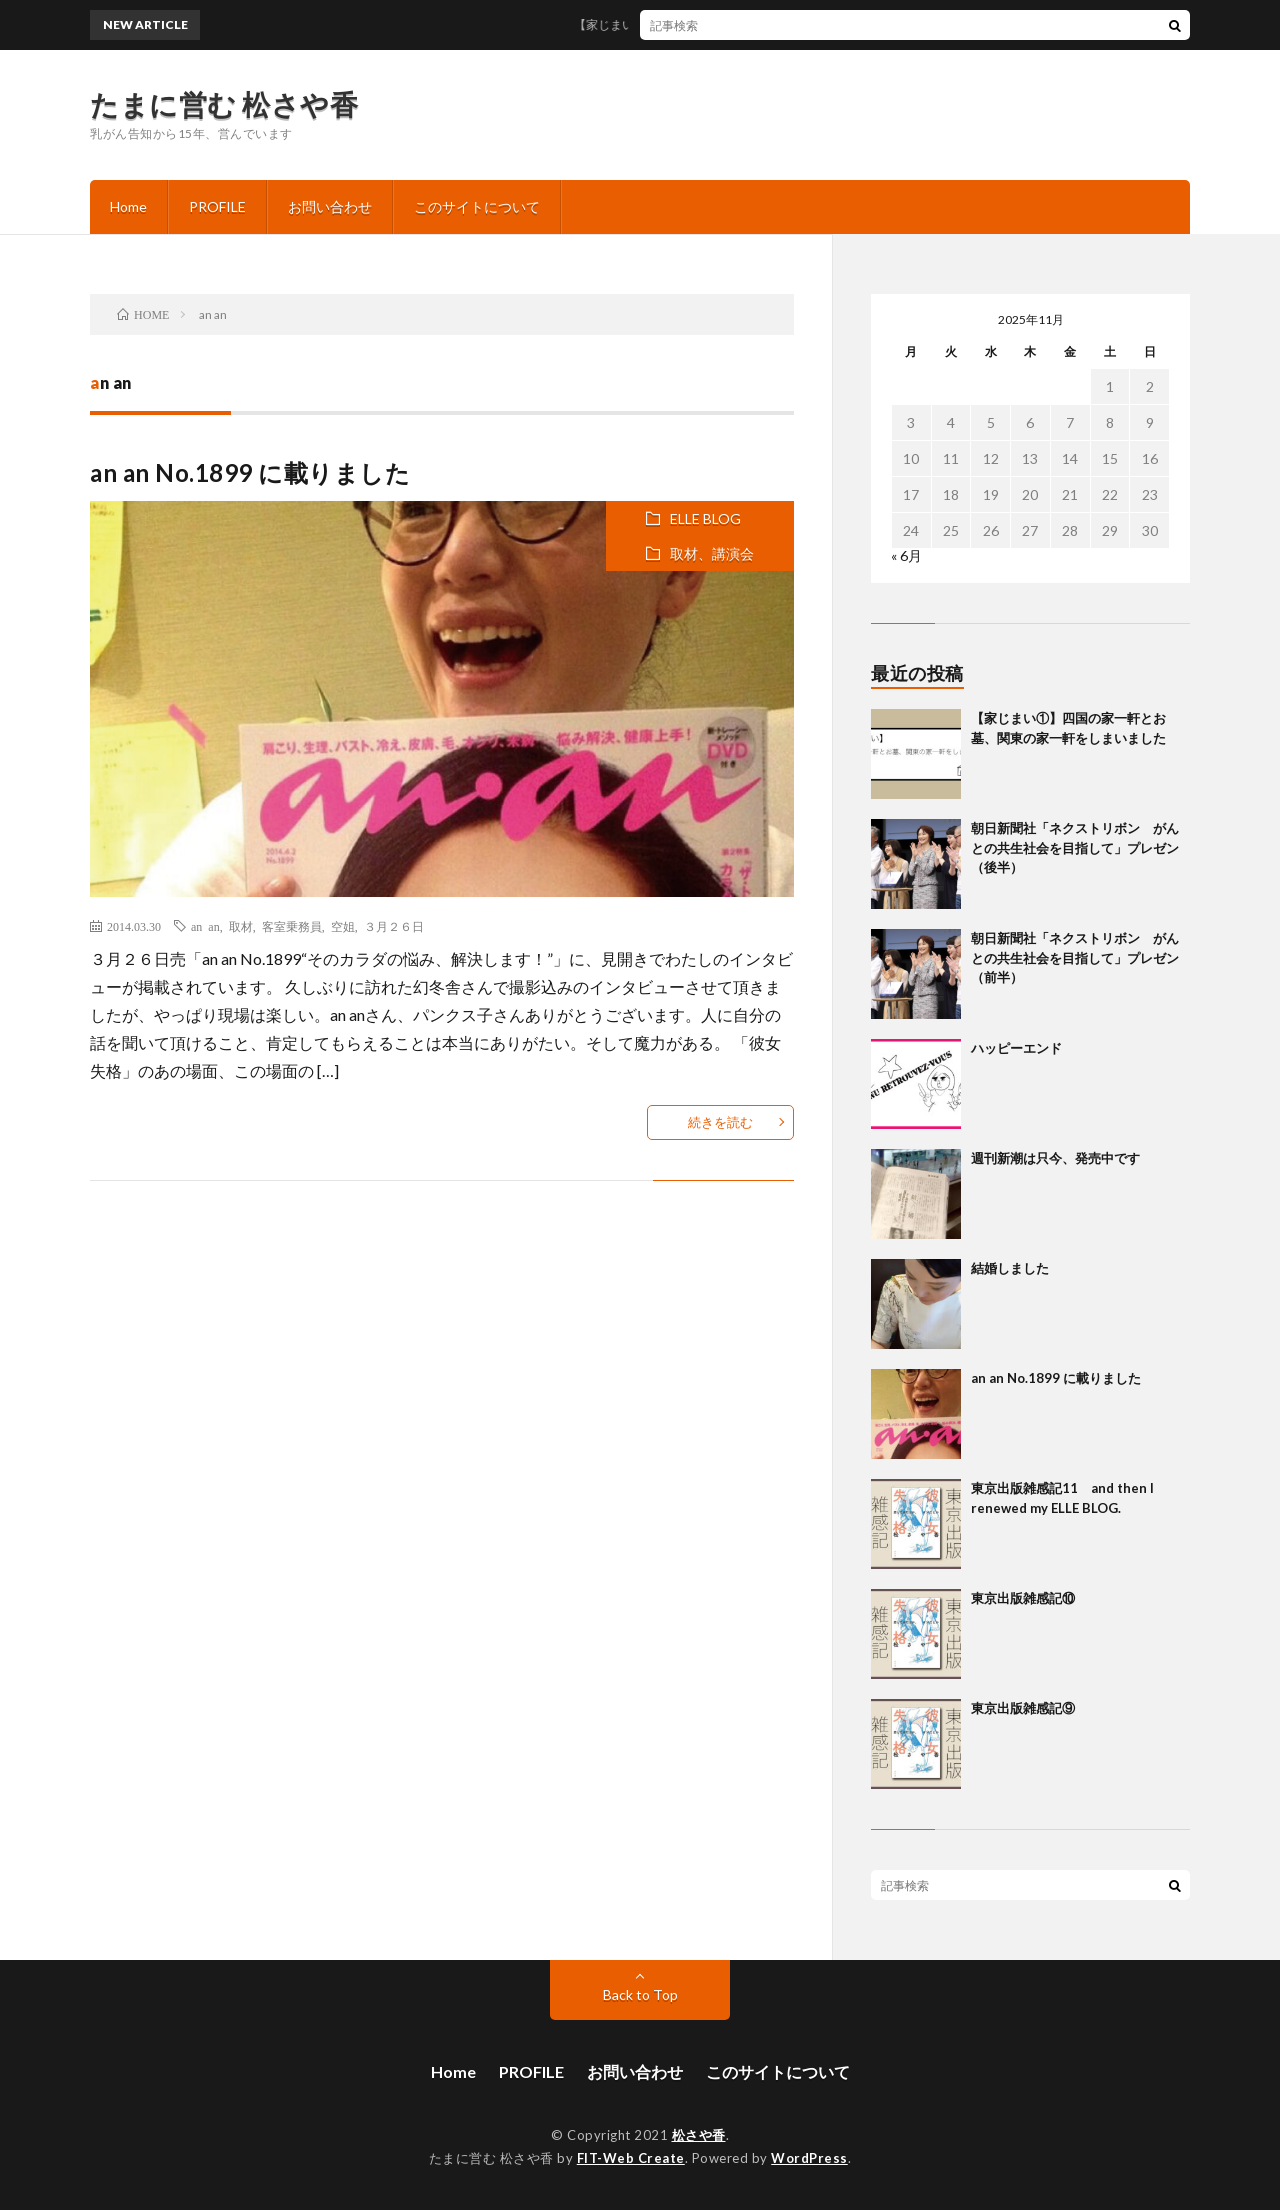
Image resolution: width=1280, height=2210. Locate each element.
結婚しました (1010, 1268)
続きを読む (720, 1122)
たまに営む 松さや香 (224, 104)
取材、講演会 (712, 553)
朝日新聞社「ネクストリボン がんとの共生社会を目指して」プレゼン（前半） (1075, 957)
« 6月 (906, 555)
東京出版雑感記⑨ (1023, 1708)
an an (205, 926)
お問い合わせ (330, 206)
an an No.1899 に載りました (250, 472)
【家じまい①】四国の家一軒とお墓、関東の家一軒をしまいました (765, 24)
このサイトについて (477, 206)
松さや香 (699, 2135)
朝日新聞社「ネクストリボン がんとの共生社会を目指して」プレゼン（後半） (1075, 847)
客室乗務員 (292, 926)
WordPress (809, 2158)
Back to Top (640, 1994)
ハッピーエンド (1016, 1048)
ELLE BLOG (705, 518)
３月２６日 (394, 926)
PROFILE (217, 206)
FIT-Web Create (631, 2158)
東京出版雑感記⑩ (1023, 1598)
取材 (241, 926)
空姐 (343, 926)
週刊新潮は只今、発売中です (1055, 1158)
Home (128, 206)
